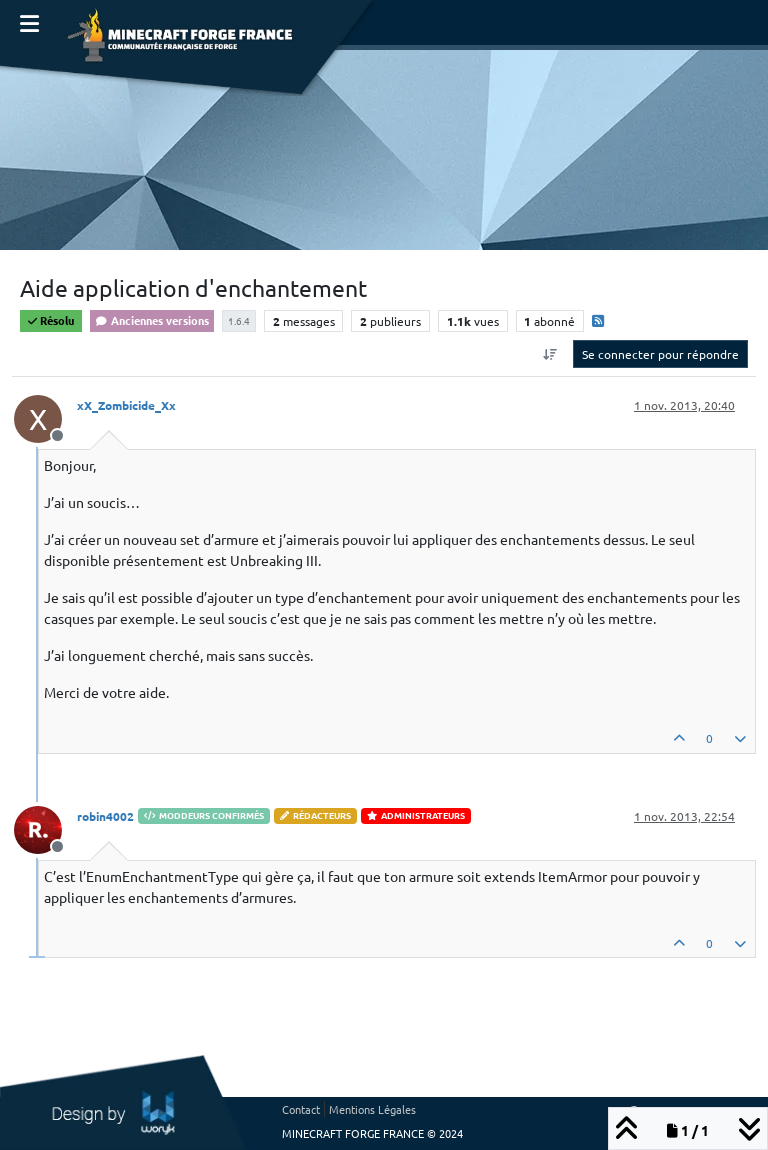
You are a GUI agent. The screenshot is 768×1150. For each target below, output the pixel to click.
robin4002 (105, 816)
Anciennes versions (152, 320)
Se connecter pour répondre (660, 354)
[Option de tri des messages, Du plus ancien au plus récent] (550, 354)
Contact (301, 1109)
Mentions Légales (372, 1109)
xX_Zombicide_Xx (126, 405)
